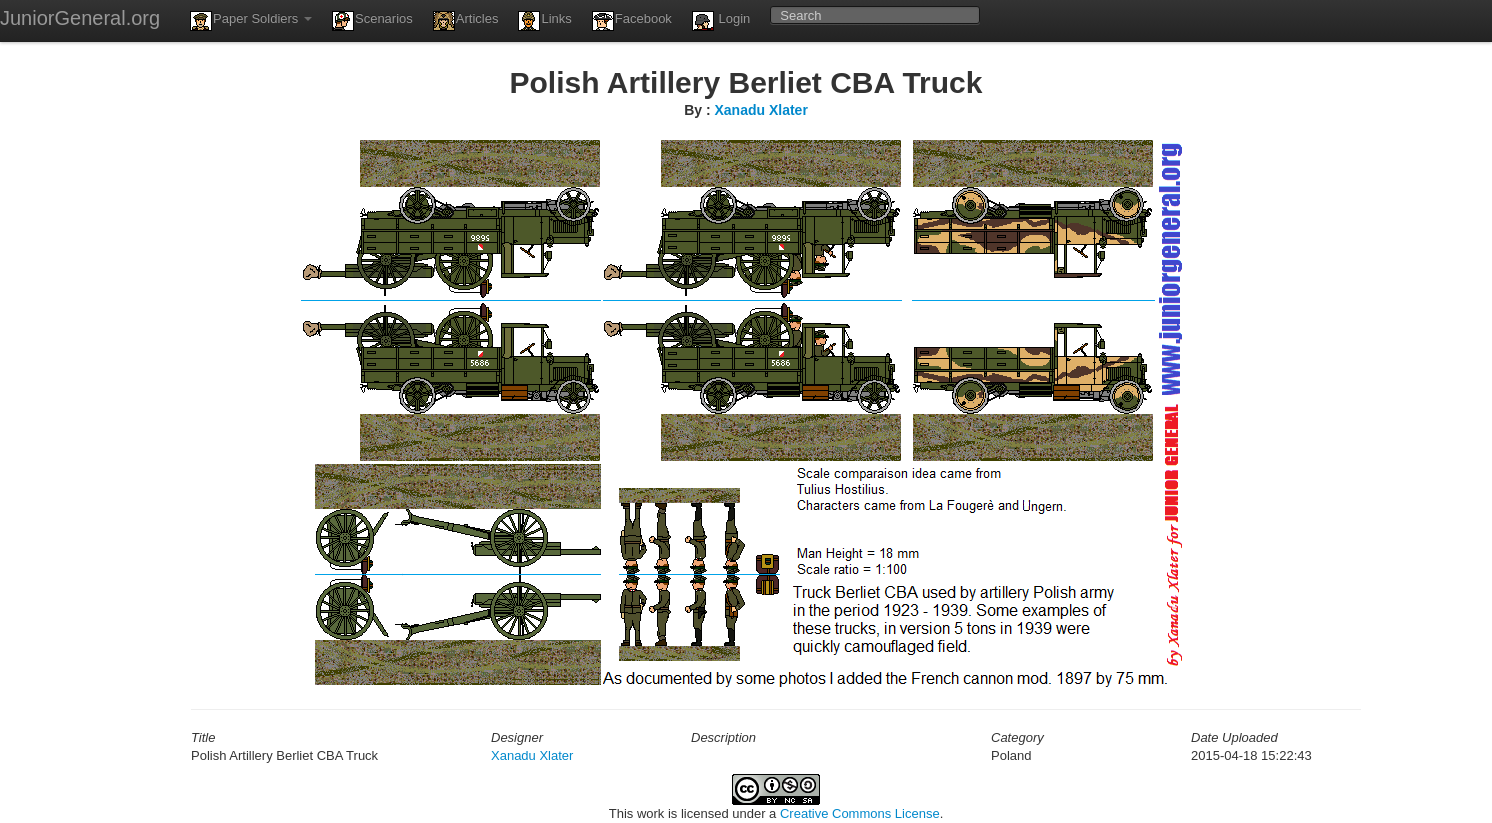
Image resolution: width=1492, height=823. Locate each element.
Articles (466, 21)
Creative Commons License (860, 813)
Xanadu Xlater (760, 110)
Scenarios (372, 21)
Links (544, 21)
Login (721, 21)
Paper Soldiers (251, 21)
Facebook (632, 21)
